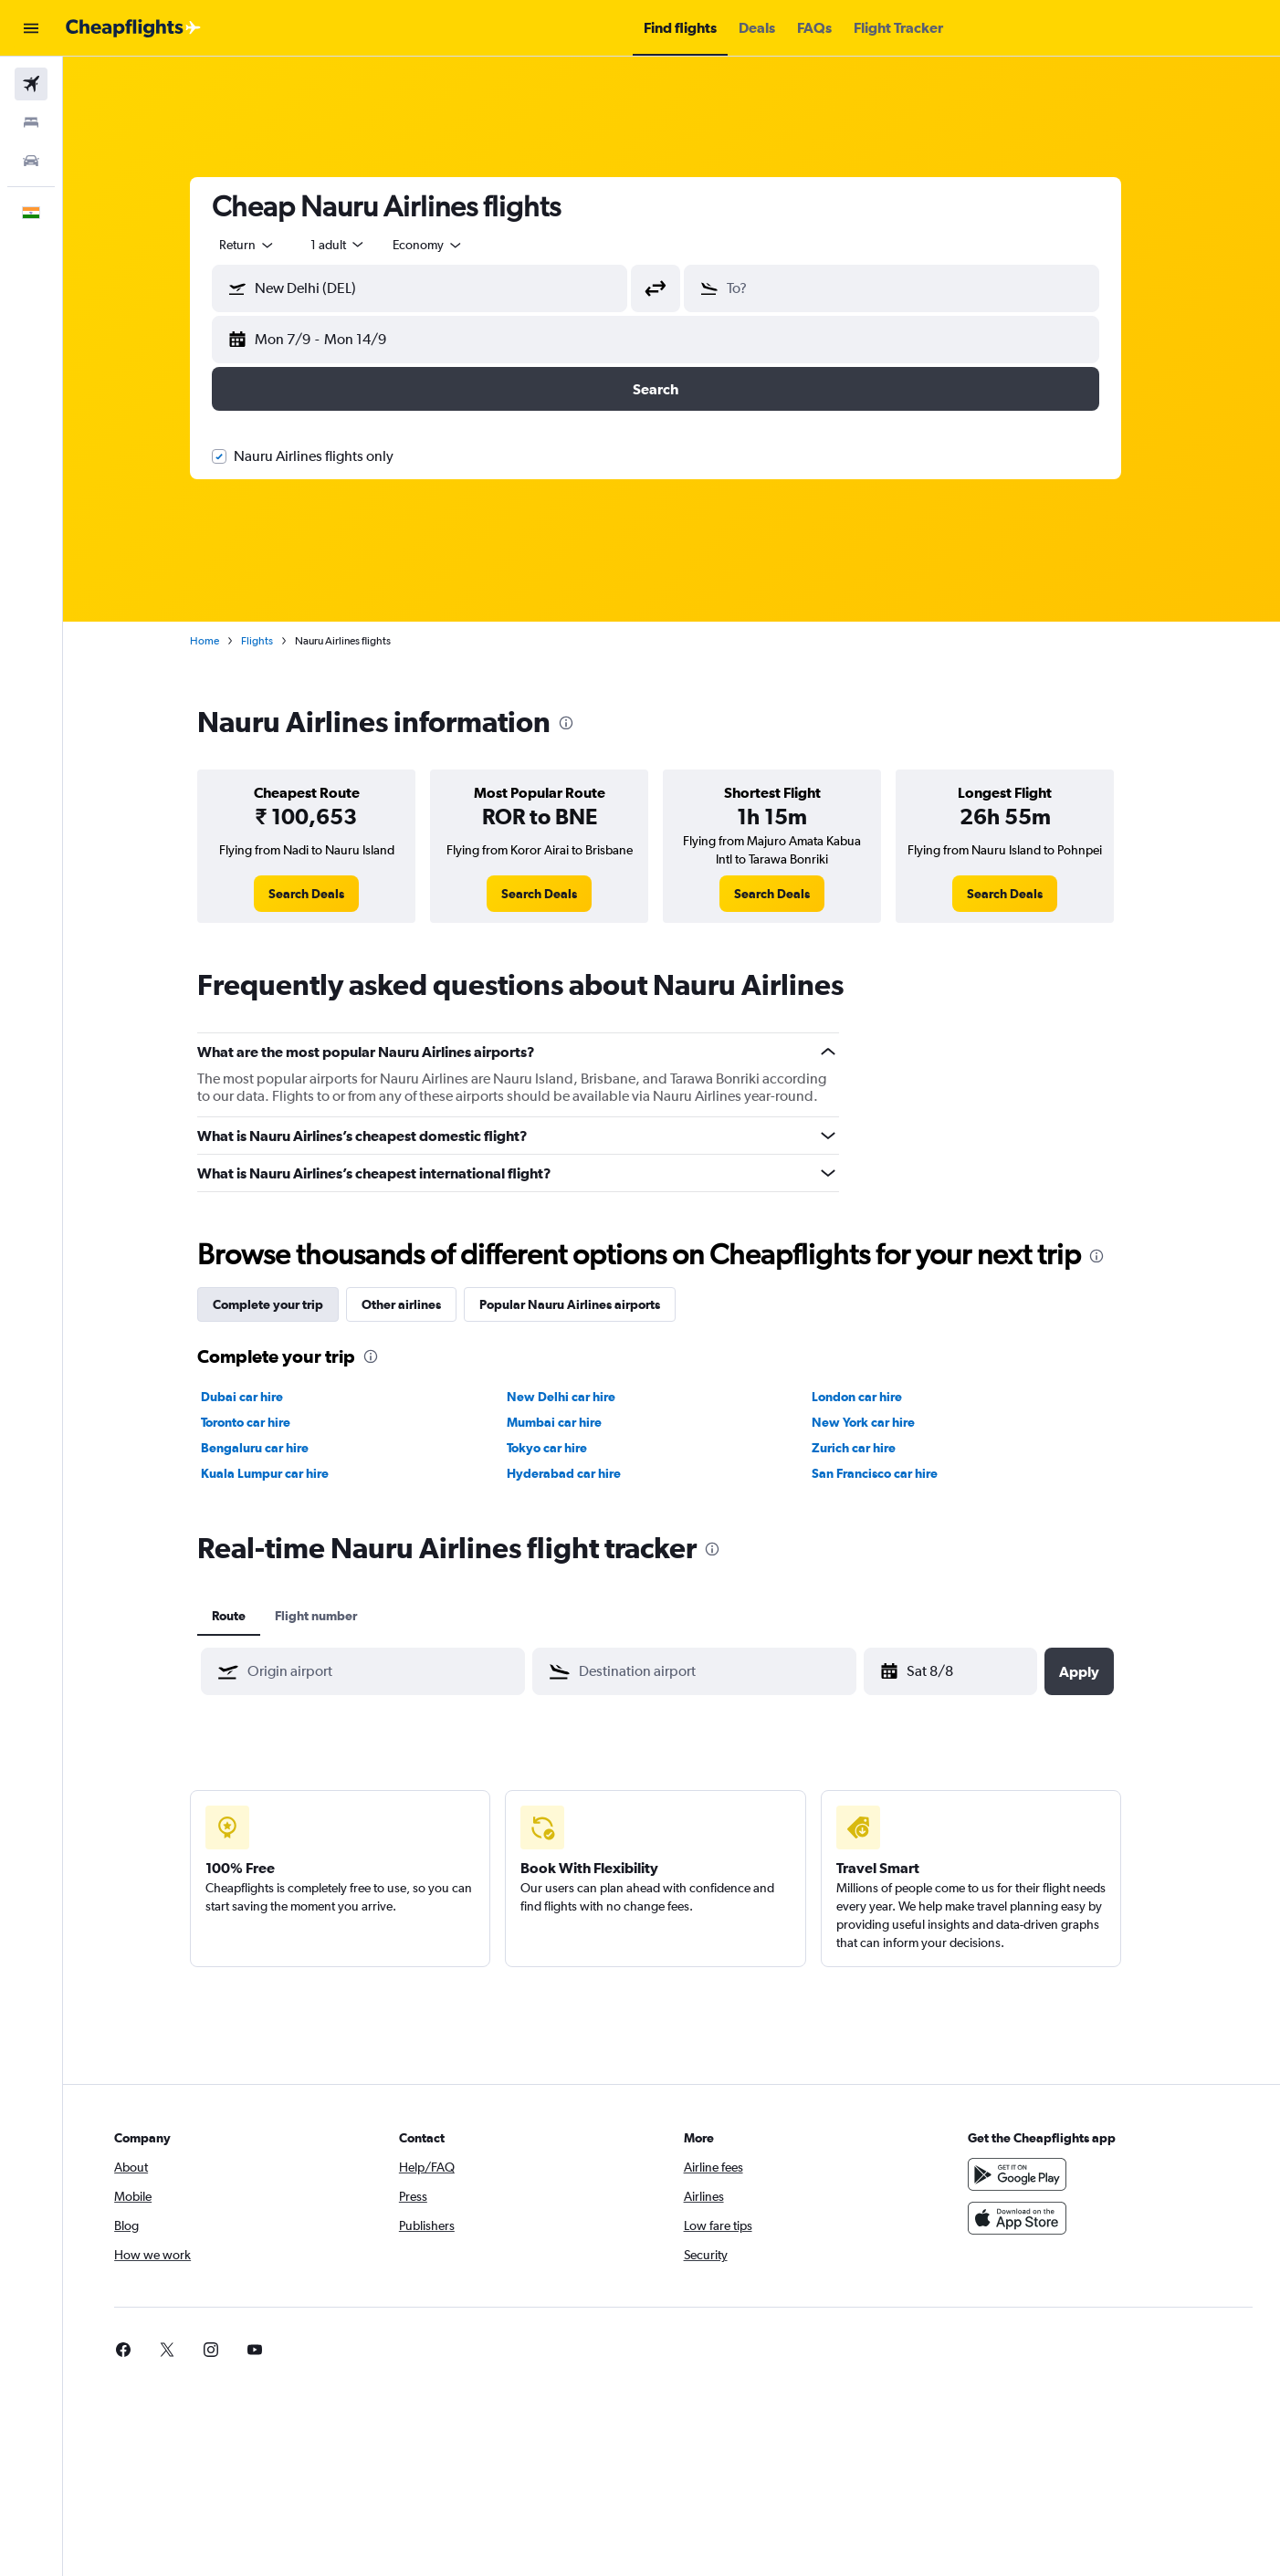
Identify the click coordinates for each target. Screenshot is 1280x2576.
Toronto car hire (262, 1422)
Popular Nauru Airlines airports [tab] (586, 1304)
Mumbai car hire (569, 1422)
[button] (31, 28)
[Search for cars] (31, 160)
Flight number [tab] (332, 1615)
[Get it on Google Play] (1027, 2174)
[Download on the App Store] (1027, 2218)
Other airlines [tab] (417, 1304)
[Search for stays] (31, 122)
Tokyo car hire (562, 1447)
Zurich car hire (870, 1447)
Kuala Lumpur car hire (281, 1473)
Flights (273, 640)
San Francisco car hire (891, 1473)
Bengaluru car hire (271, 1447)
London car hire (873, 1396)
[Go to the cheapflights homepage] (133, 28)
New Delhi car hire (576, 1396)
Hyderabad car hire (579, 1473)
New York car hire (879, 1422)
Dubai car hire (258, 1396)
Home (221, 640)
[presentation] (582, 723)
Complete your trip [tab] (284, 1304)
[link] (322, 893)
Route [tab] (245, 1615)
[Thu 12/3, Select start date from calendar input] (969, 1671)
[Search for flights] (31, 84)
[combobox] (263, 245)
